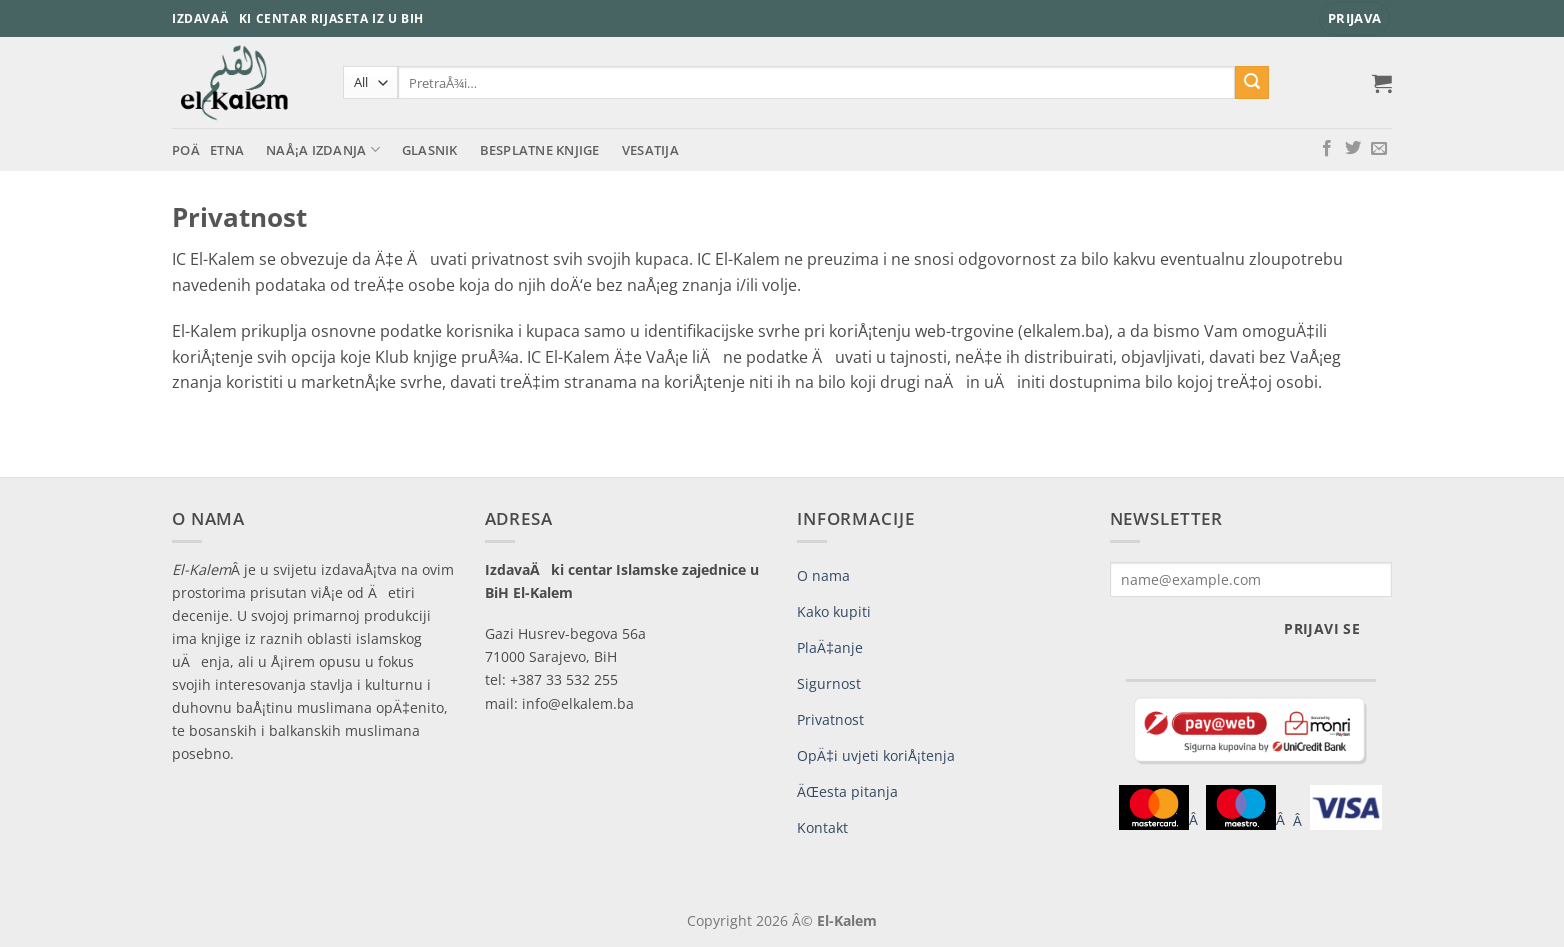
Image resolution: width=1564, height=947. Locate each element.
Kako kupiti (834, 611)
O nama (823, 575)
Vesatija (650, 150)
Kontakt (822, 827)
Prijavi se (1322, 628)
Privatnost (830, 719)
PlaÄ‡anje (830, 647)
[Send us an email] (1379, 149)
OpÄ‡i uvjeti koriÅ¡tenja (876, 755)
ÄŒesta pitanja (847, 791)
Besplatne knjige (540, 150)
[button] (1355, 18)
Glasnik (430, 150)
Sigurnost (829, 683)
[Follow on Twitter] (1353, 149)
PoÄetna (208, 150)
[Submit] (1252, 83)
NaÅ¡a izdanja (323, 149)
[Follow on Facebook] (1327, 149)
